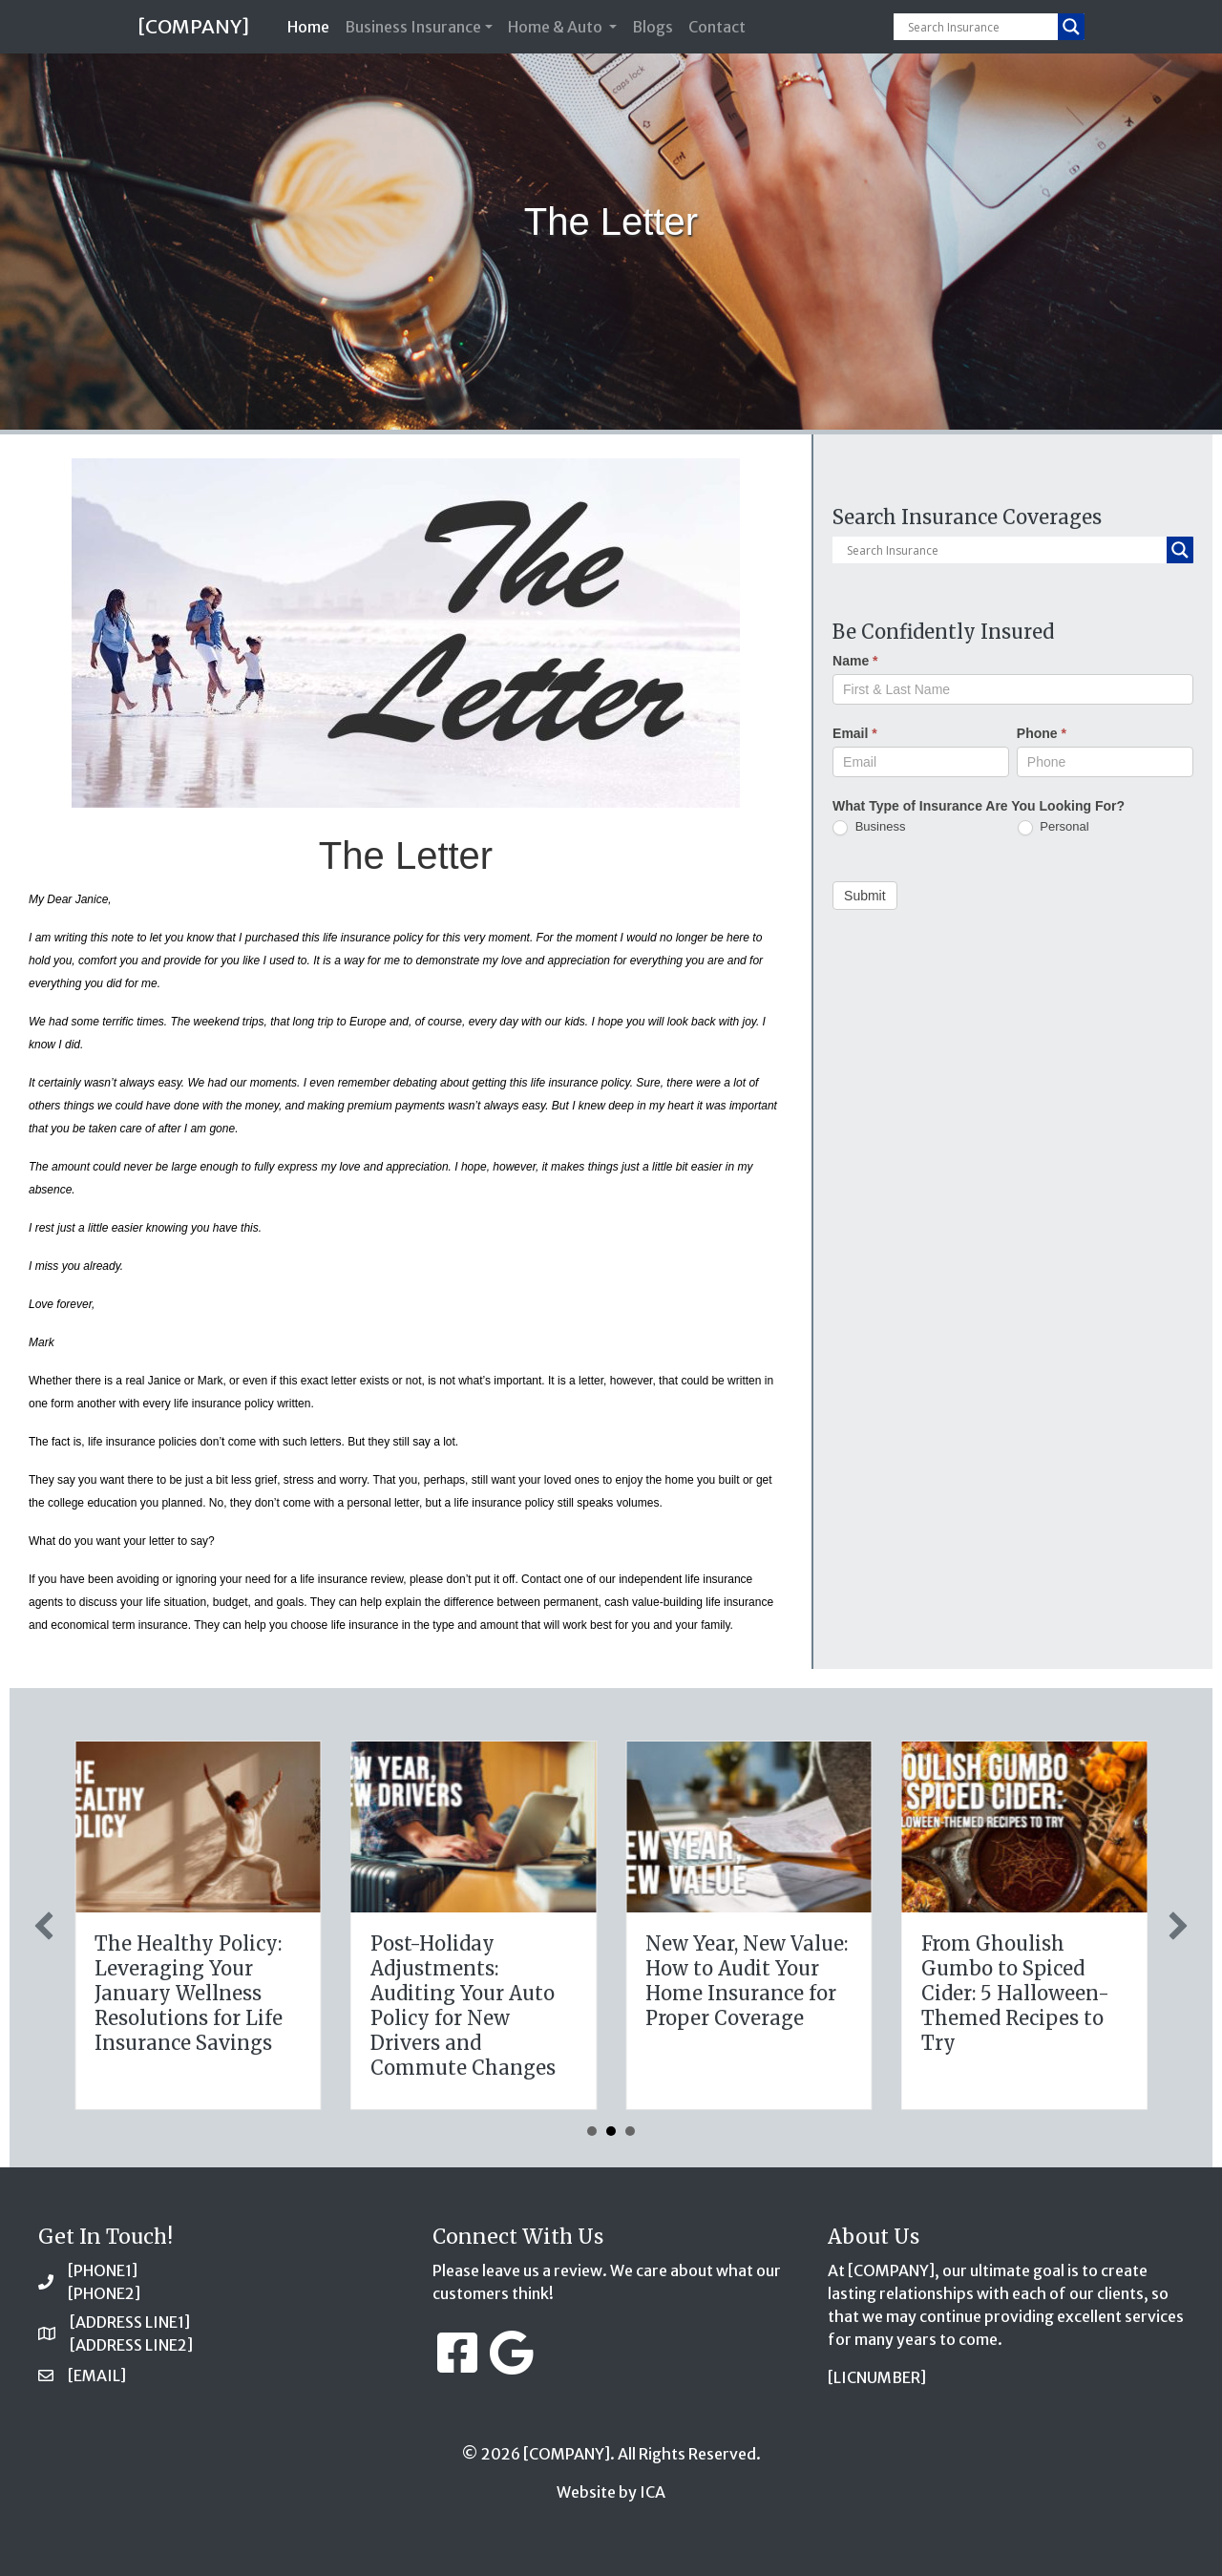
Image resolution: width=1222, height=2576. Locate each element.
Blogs (652, 26)
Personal (1053, 827)
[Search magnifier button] (1071, 26)
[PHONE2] (104, 2293)
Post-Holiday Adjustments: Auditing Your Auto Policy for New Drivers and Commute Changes (1023, 2006)
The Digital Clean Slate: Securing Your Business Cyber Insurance (475, 1981)
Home (312, 25)
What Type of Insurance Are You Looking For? (978, 805)
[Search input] (980, 26)
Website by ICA (611, 2492)
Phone (1041, 733)
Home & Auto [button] (556, 26)
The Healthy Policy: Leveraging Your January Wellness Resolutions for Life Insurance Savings (750, 1993)
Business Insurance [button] (413, 26)
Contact (717, 26)
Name (854, 660)
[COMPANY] (193, 26)
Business (868, 827)
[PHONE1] (102, 2270)
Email (854, 733)
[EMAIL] (97, 2375)
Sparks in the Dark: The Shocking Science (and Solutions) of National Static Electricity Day (197, 2006)
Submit (865, 895)
